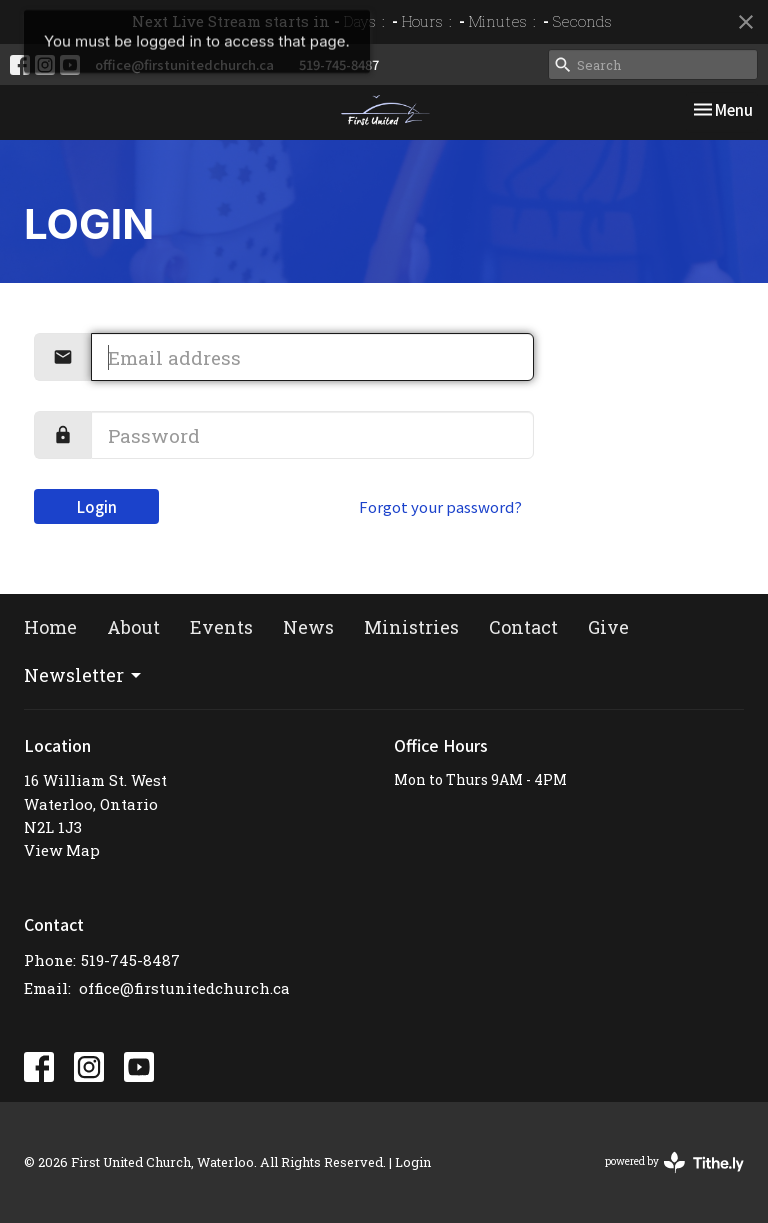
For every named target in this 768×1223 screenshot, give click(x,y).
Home (50, 627)
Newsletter (84, 675)
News (308, 627)
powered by (674, 1162)
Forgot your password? (440, 506)
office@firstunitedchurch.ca (184, 64)
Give (608, 627)
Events (221, 627)
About (133, 627)
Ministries (411, 627)
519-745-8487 (339, 64)
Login (97, 506)
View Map (62, 850)
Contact (523, 627)
